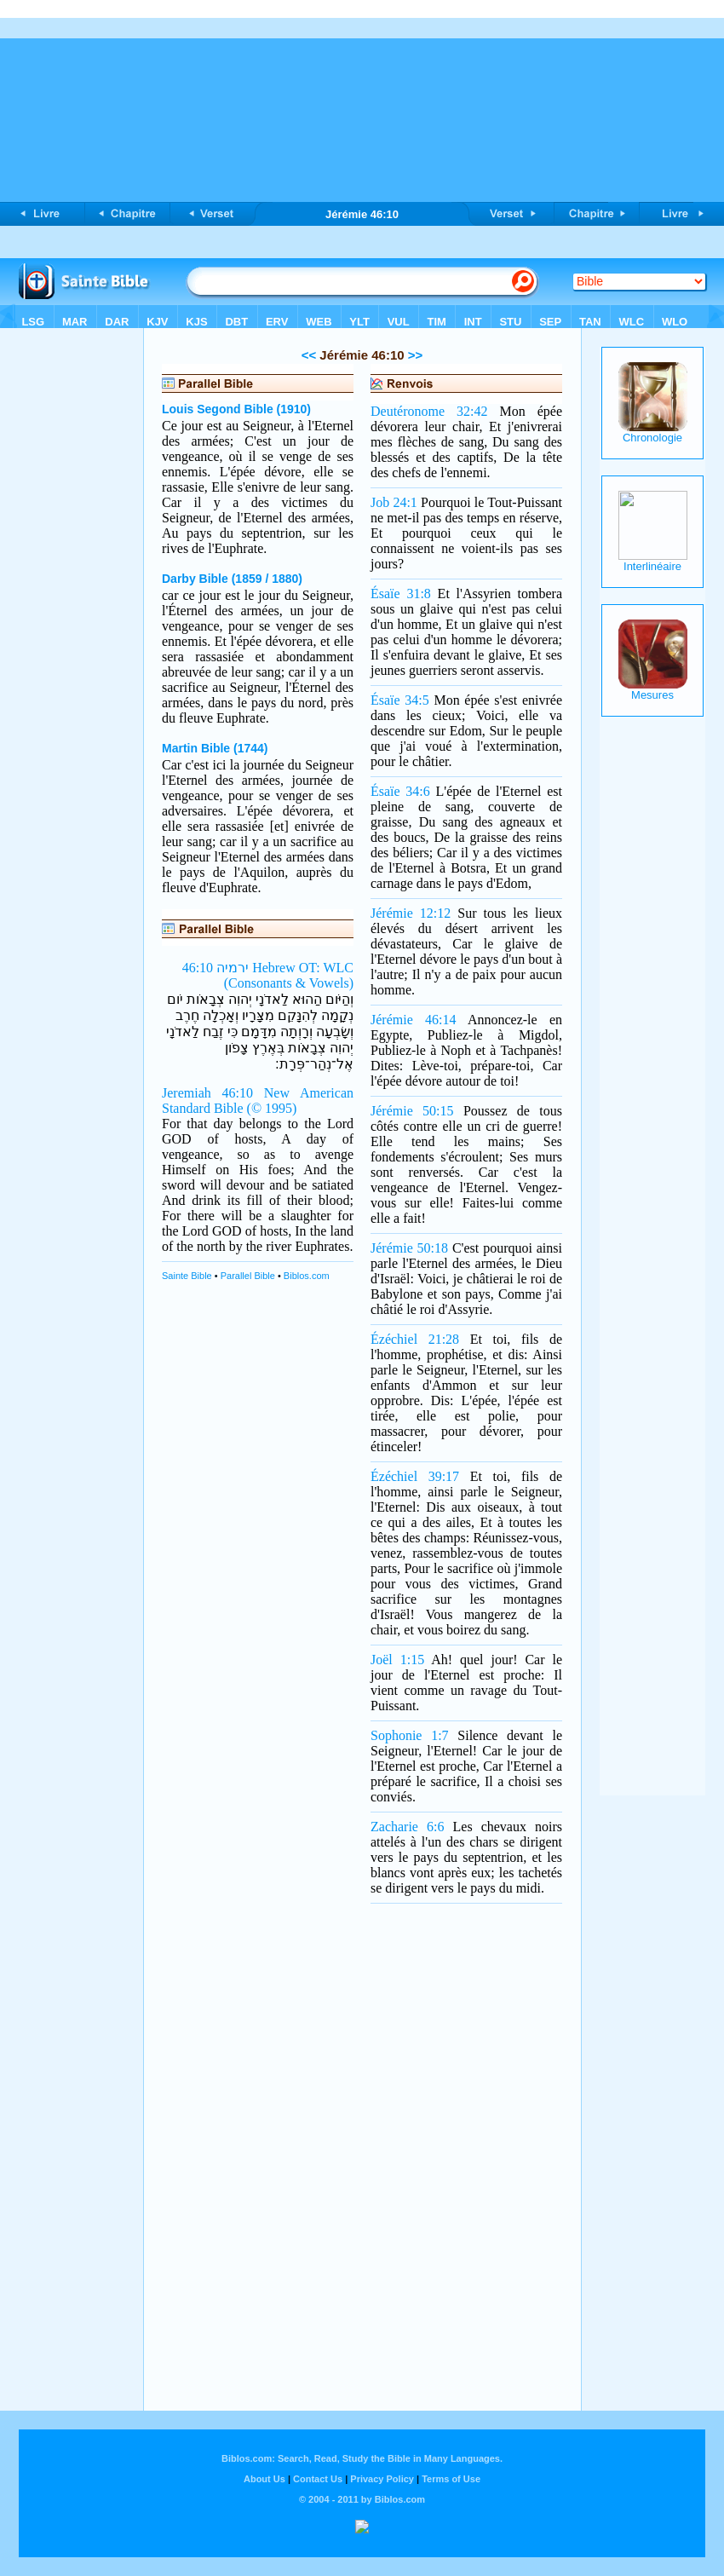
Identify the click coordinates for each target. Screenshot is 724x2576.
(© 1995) (272, 1108)
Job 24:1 (394, 502)
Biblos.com (307, 1276)
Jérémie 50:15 (412, 1111)
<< (309, 355)
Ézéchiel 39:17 (415, 1476)
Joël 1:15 (397, 1659)
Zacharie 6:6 (407, 1826)
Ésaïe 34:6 (400, 791)
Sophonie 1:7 (410, 1735)
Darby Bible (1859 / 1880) (232, 578)
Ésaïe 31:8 (401, 593)
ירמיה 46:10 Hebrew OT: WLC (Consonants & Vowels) (267, 975)
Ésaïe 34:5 (400, 700)
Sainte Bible (187, 1276)
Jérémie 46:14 (413, 1019)
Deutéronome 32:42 (429, 411)
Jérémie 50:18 (409, 1248)
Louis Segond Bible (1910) (236, 409)
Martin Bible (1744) (214, 748)
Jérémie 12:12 (411, 913)
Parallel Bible (248, 1276)
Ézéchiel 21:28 (415, 1339)
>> (414, 355)
